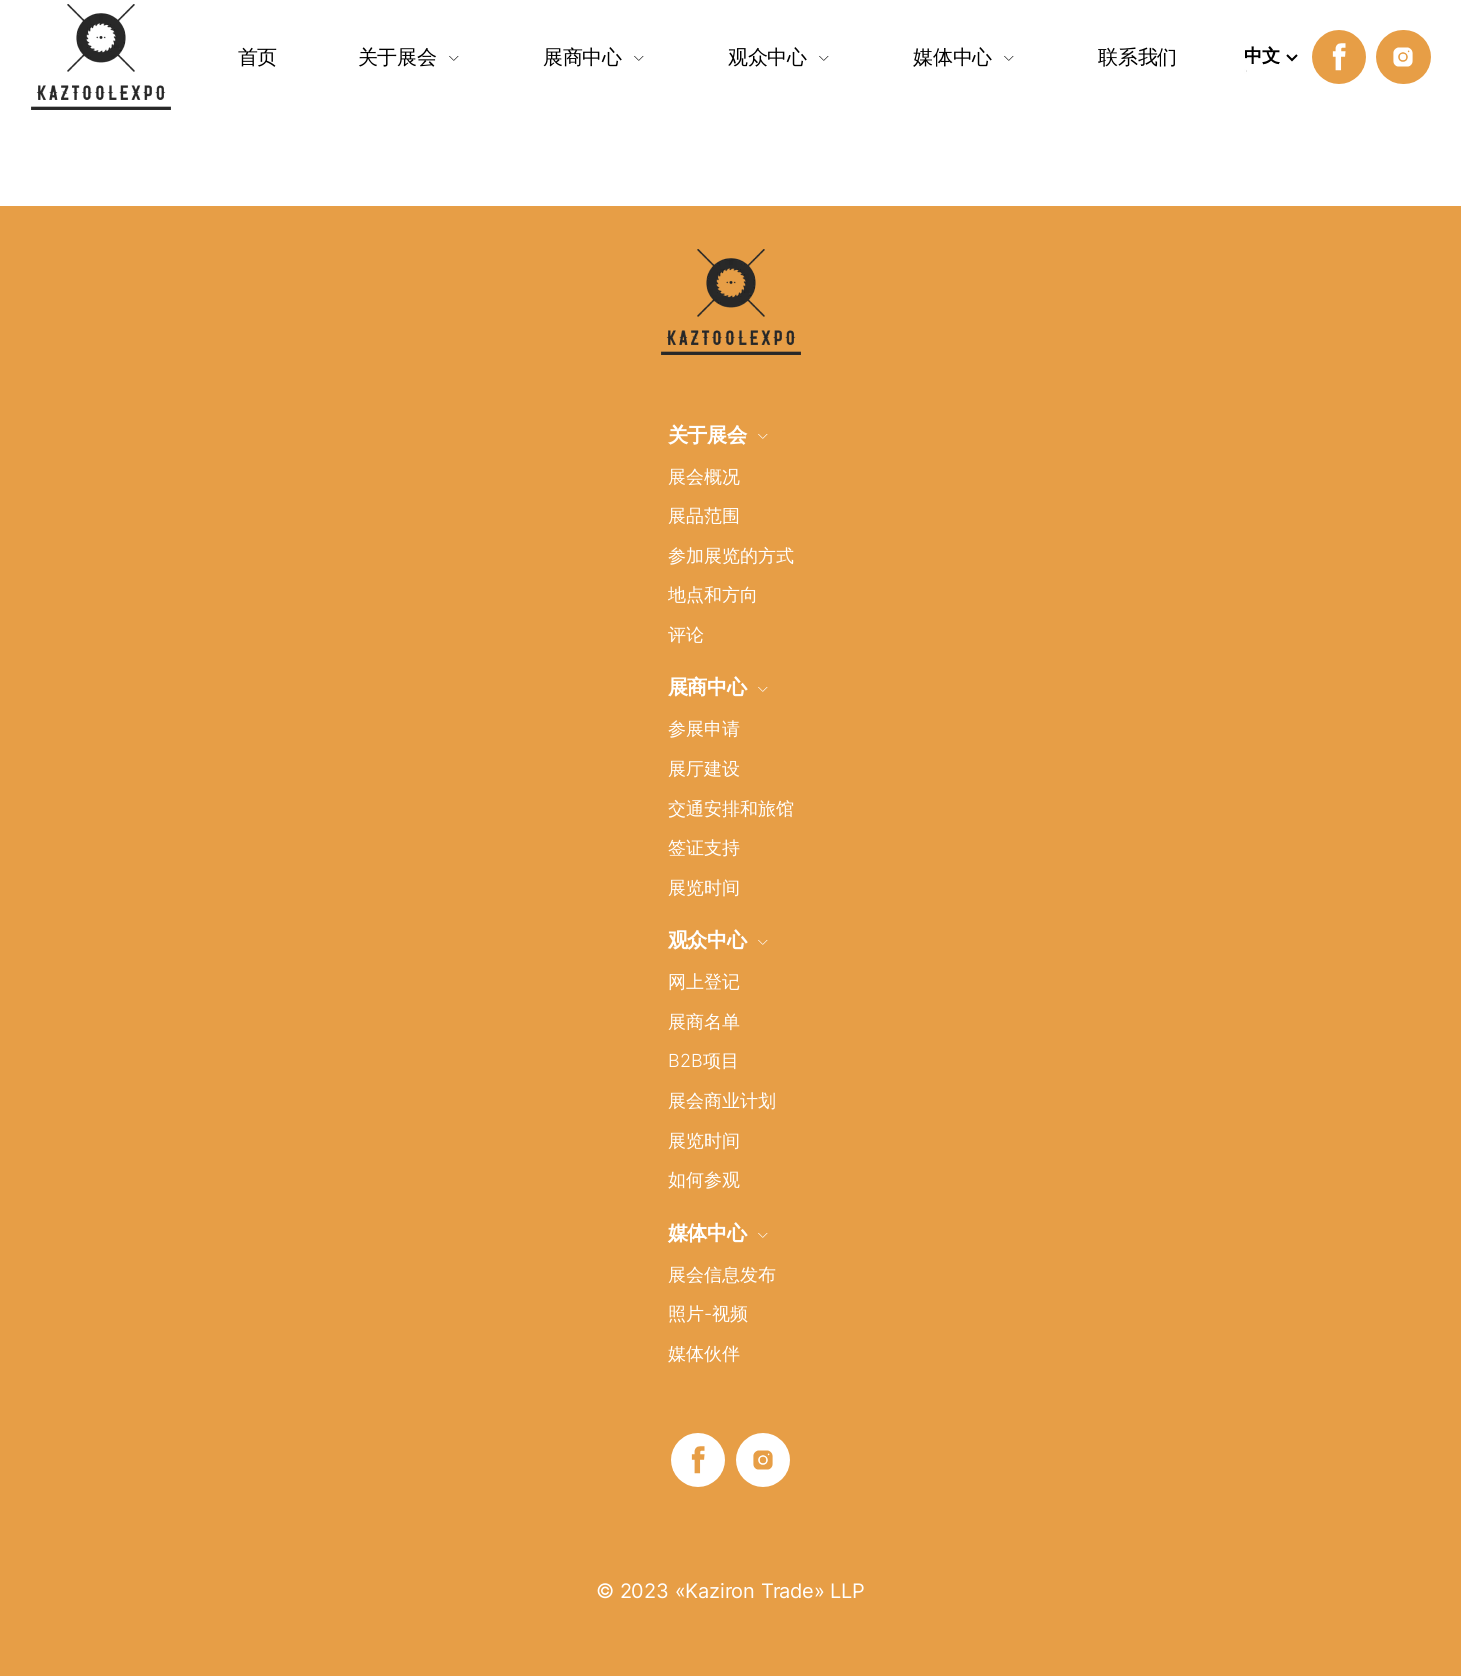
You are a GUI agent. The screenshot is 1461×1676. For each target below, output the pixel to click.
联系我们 (1137, 56)
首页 (258, 56)
